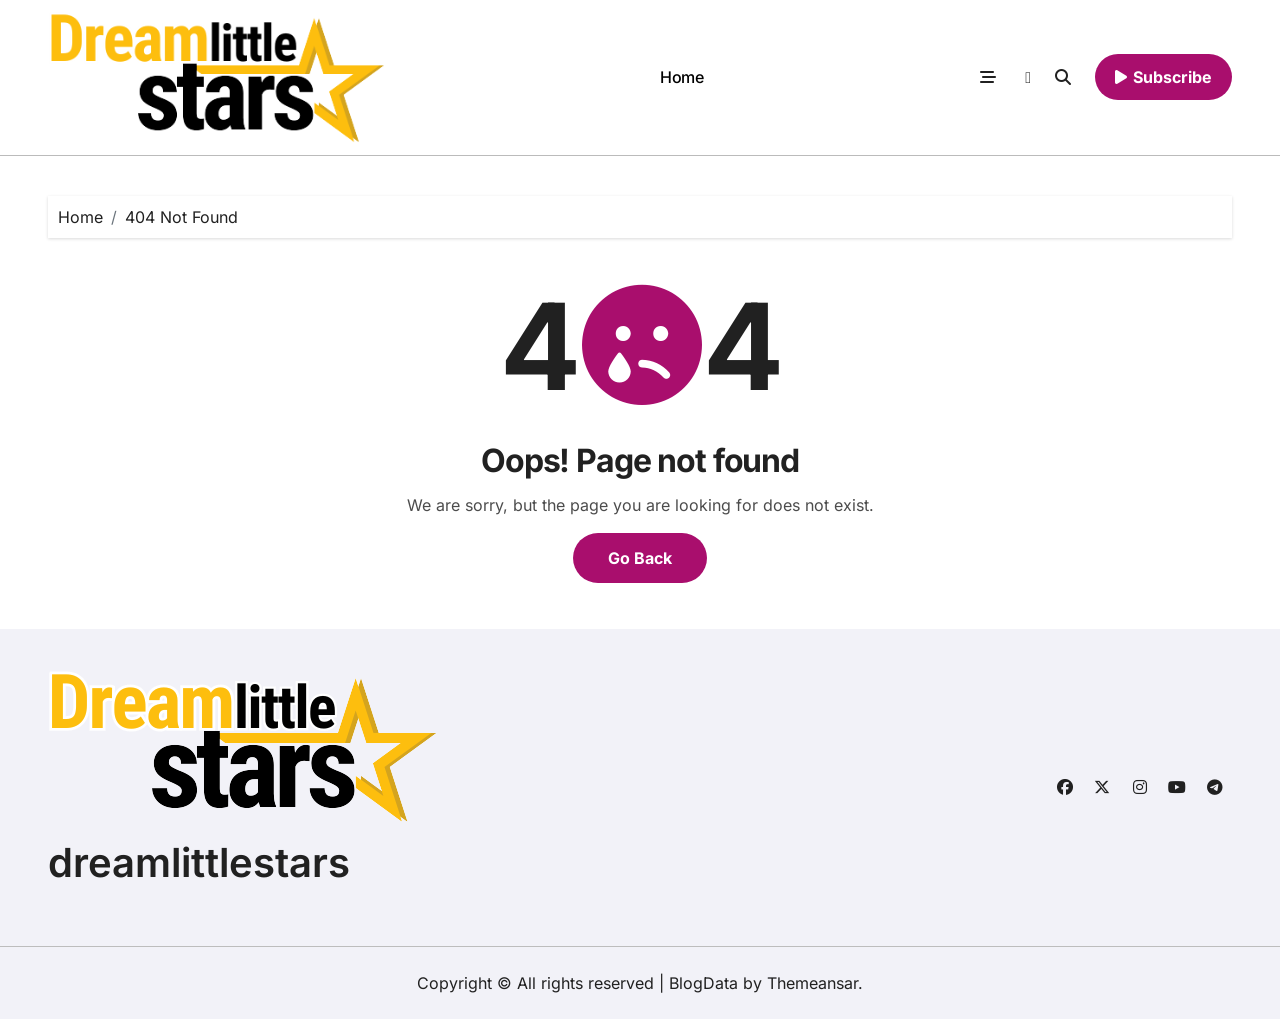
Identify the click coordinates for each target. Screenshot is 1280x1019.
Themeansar (812, 983)
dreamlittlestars (199, 862)
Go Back (640, 558)
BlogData (703, 983)
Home (681, 77)
